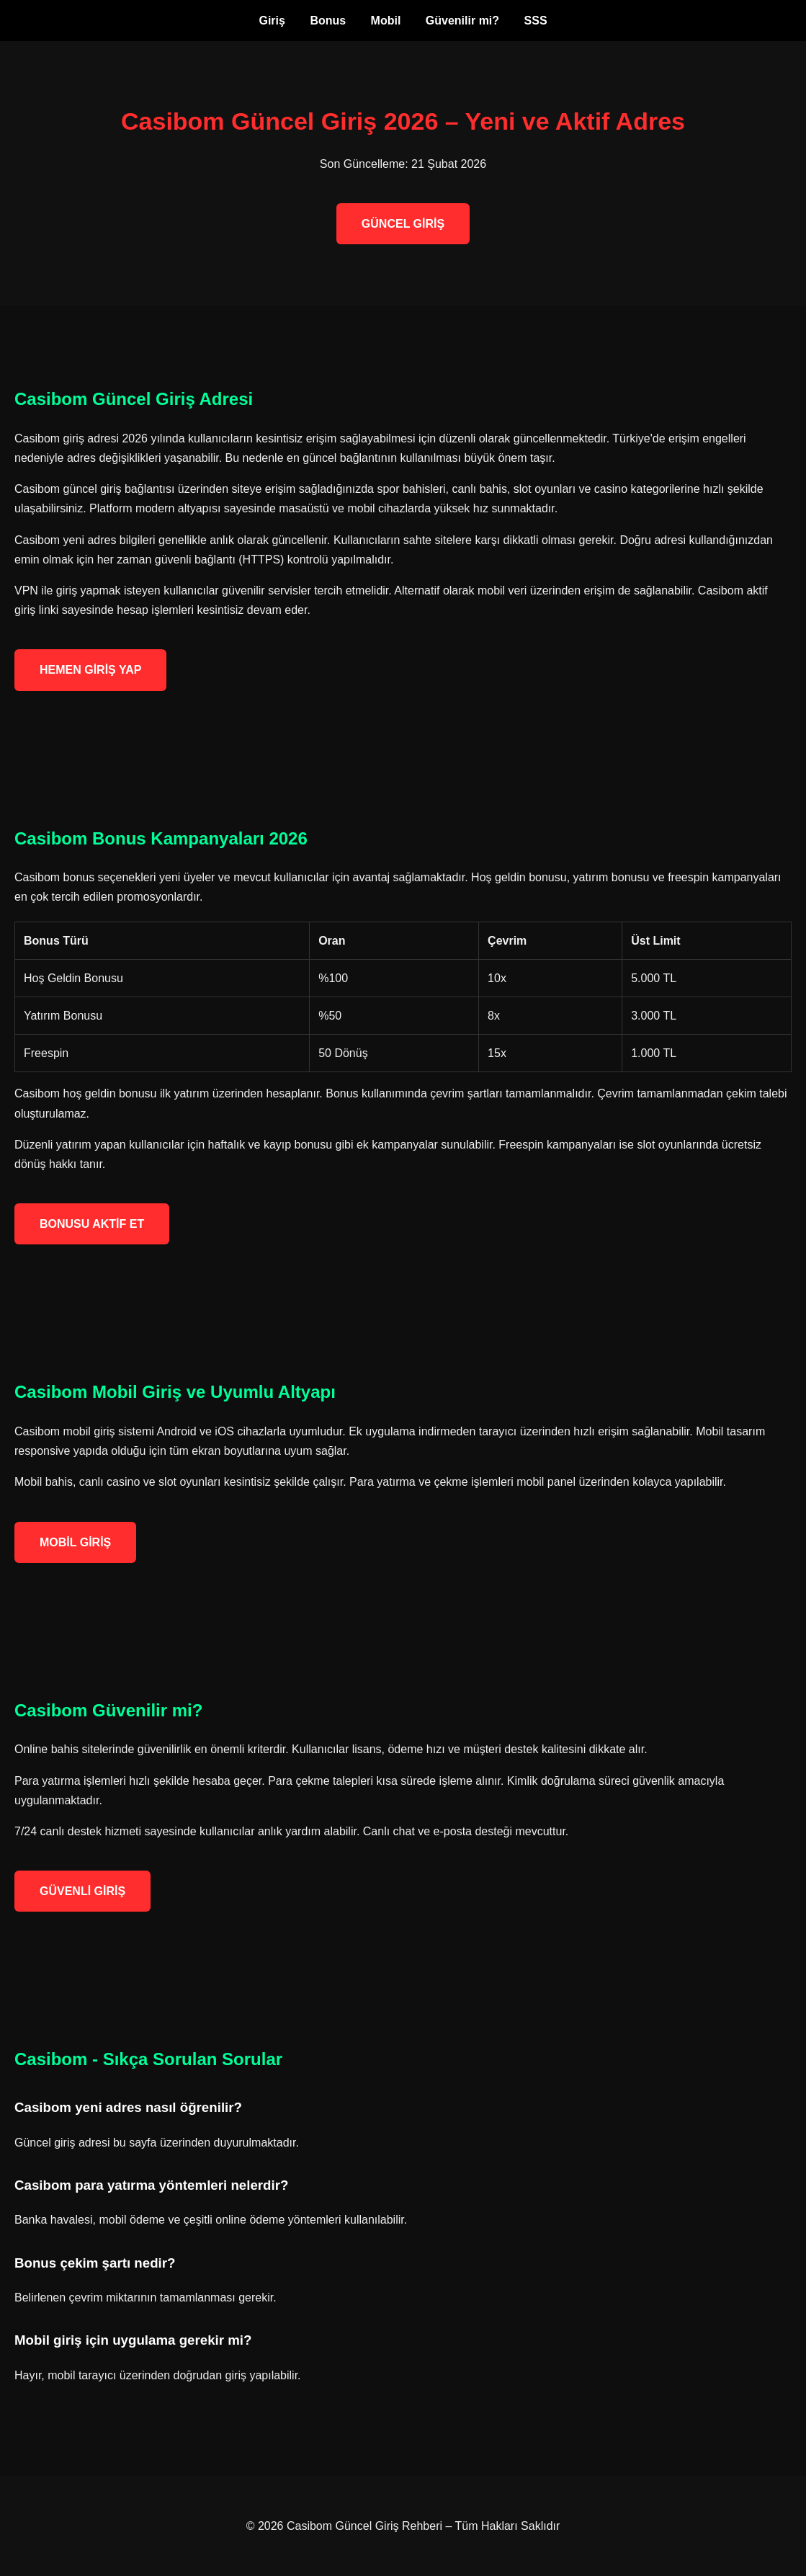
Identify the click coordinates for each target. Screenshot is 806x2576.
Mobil (386, 20)
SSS (535, 20)
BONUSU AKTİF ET (92, 1224)
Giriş (272, 20)
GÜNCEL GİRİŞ (403, 224)
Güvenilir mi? (462, 20)
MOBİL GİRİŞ (75, 1542)
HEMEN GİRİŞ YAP (90, 670)
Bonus (328, 20)
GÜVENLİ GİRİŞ (82, 1891)
